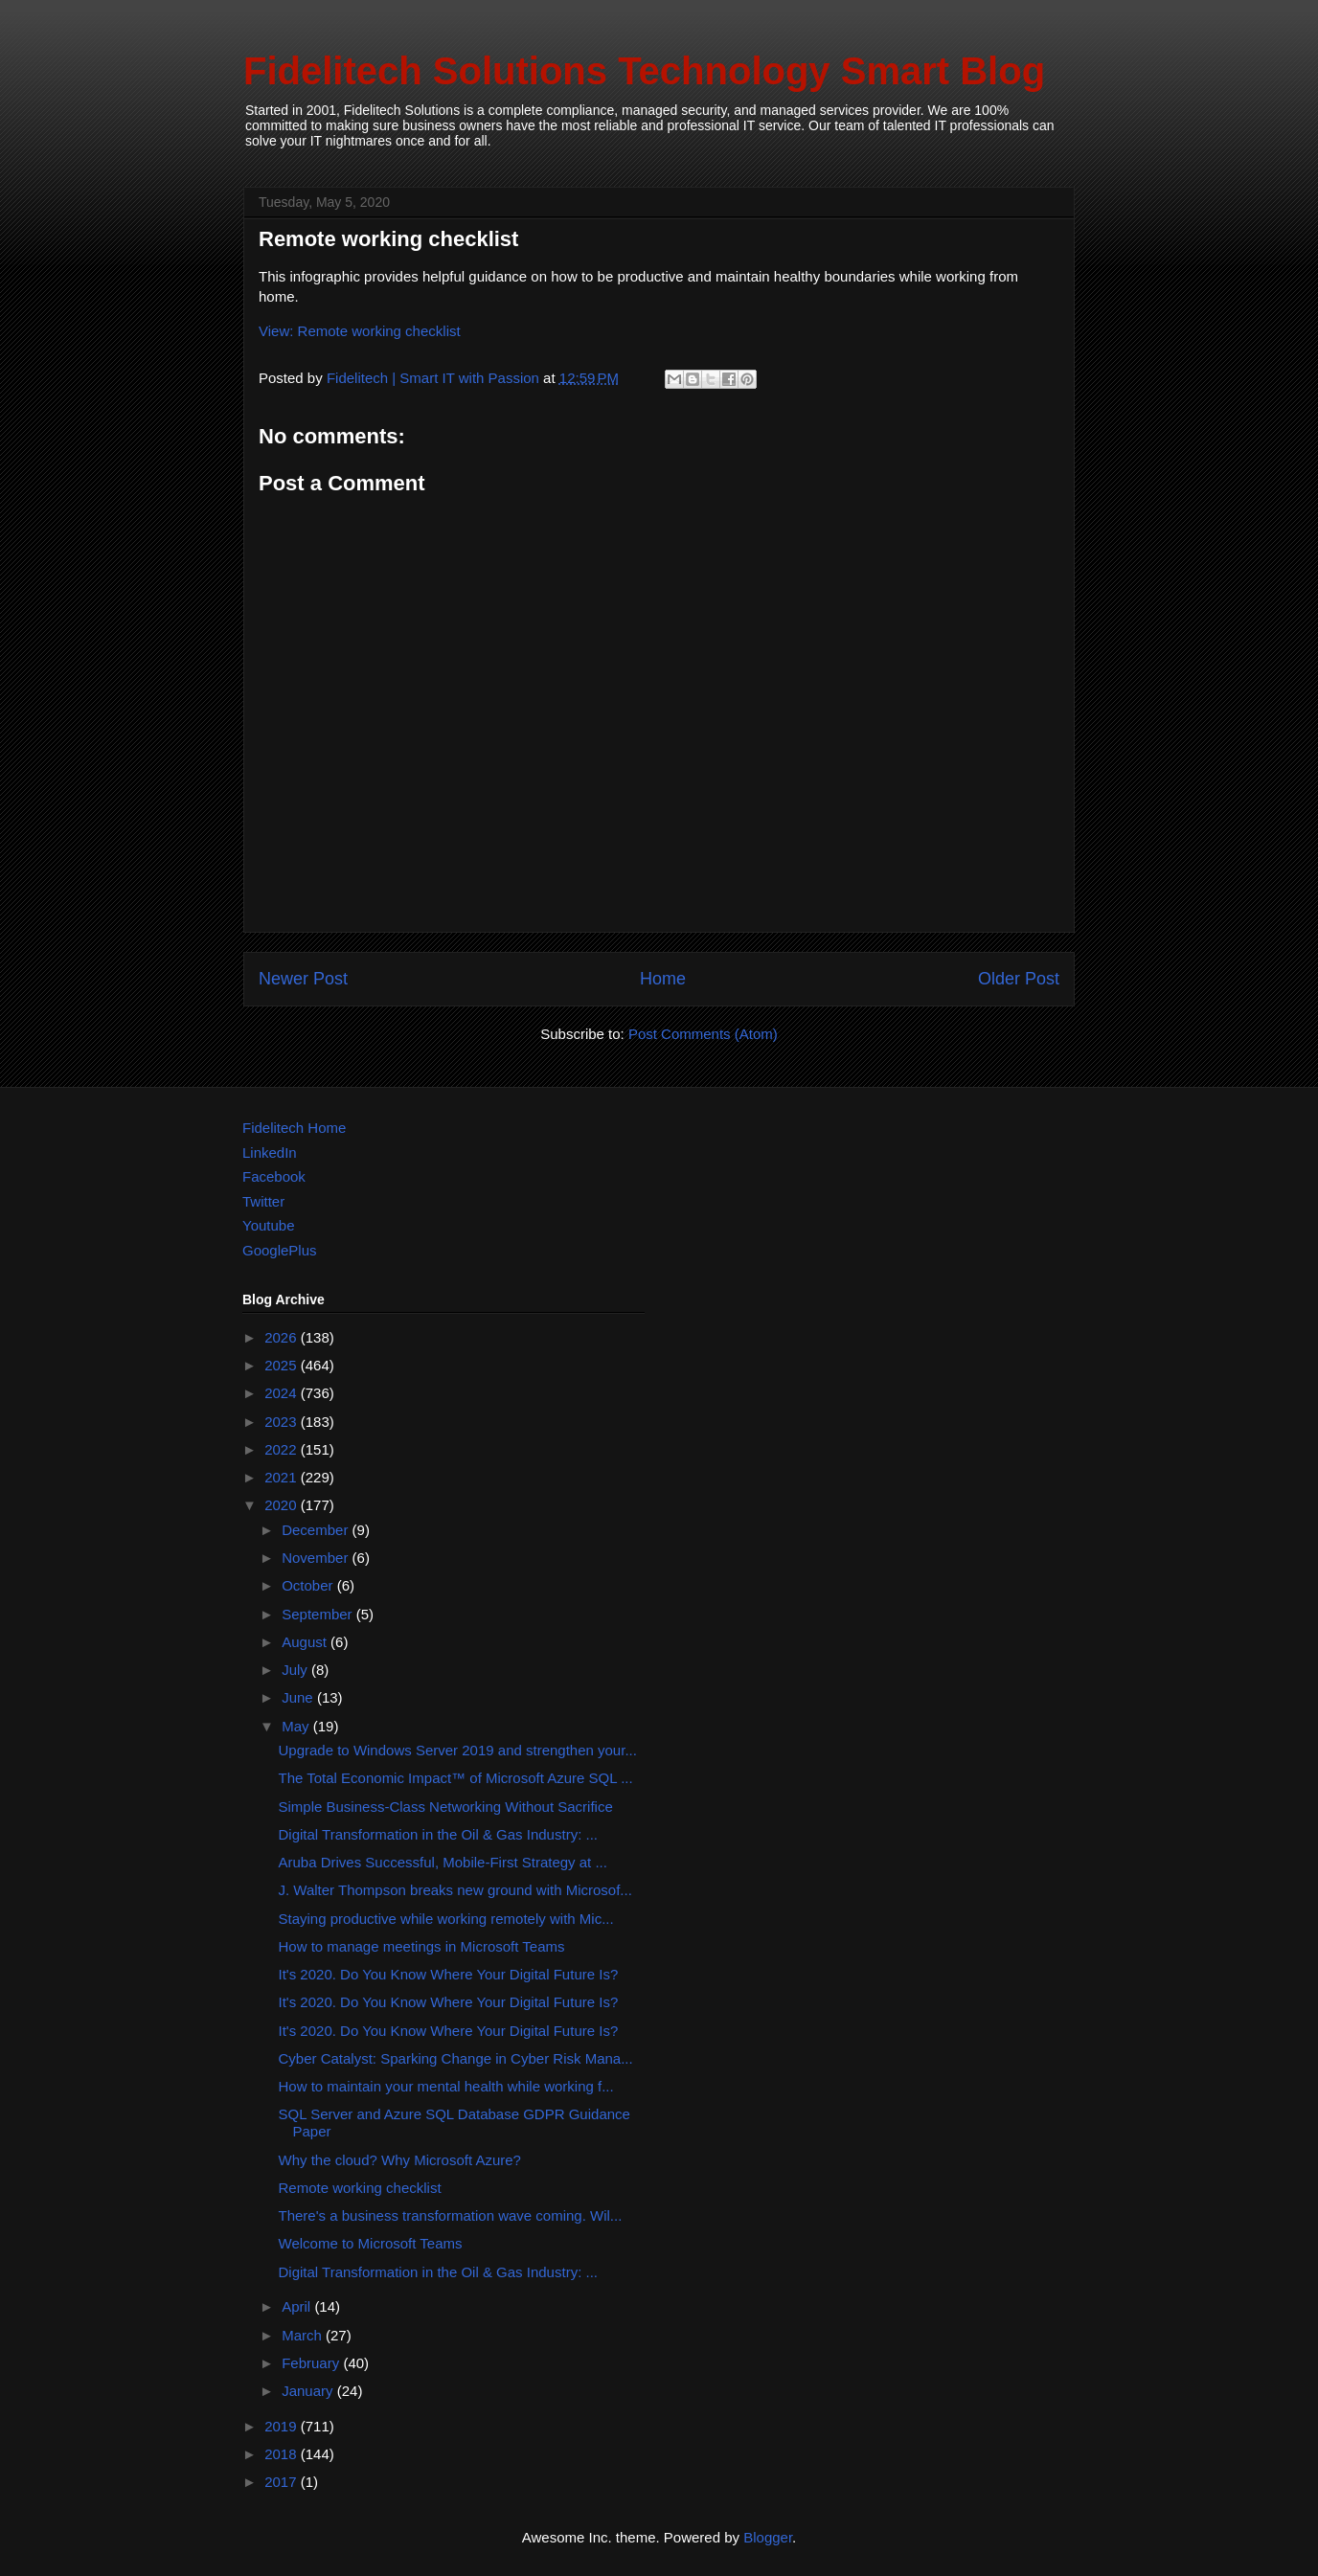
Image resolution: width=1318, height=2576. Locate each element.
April (298, 2306)
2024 (282, 1393)
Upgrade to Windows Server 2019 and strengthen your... (458, 1750)
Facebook (274, 1176)
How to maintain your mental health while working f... (446, 2086)
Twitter (263, 1201)
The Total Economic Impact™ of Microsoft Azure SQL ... (456, 1778)
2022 (282, 1449)
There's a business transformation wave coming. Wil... (451, 2215)
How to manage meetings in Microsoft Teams (422, 1946)
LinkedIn (269, 1152)
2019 (282, 2426)
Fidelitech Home (294, 1127)
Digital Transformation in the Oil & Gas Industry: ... (438, 1834)
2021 (282, 1477)
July (296, 1669)
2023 (282, 1421)
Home (663, 978)
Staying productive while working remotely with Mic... (446, 1918)
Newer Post (303, 978)
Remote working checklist (360, 2188)
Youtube (268, 1225)
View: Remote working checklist (360, 331)
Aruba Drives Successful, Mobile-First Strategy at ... (443, 1862)
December (317, 1530)
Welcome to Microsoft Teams (371, 2243)
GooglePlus (279, 1250)
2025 (282, 1365)
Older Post (1018, 978)
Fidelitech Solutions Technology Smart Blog (644, 71)
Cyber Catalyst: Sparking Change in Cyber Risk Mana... (456, 2058)
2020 (282, 1505)
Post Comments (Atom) (703, 1034)
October (309, 1585)
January (309, 2391)
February (312, 2363)
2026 (282, 1337)
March (304, 2335)
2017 (282, 2482)
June (299, 1697)
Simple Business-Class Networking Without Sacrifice (446, 1806)
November (317, 1557)
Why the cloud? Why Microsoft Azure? (400, 2160)
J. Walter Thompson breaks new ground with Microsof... (455, 1890)
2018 (282, 2454)
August (306, 1642)
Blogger (767, 2537)
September (319, 1614)
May (297, 1726)
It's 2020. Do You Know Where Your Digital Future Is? (449, 1974)
